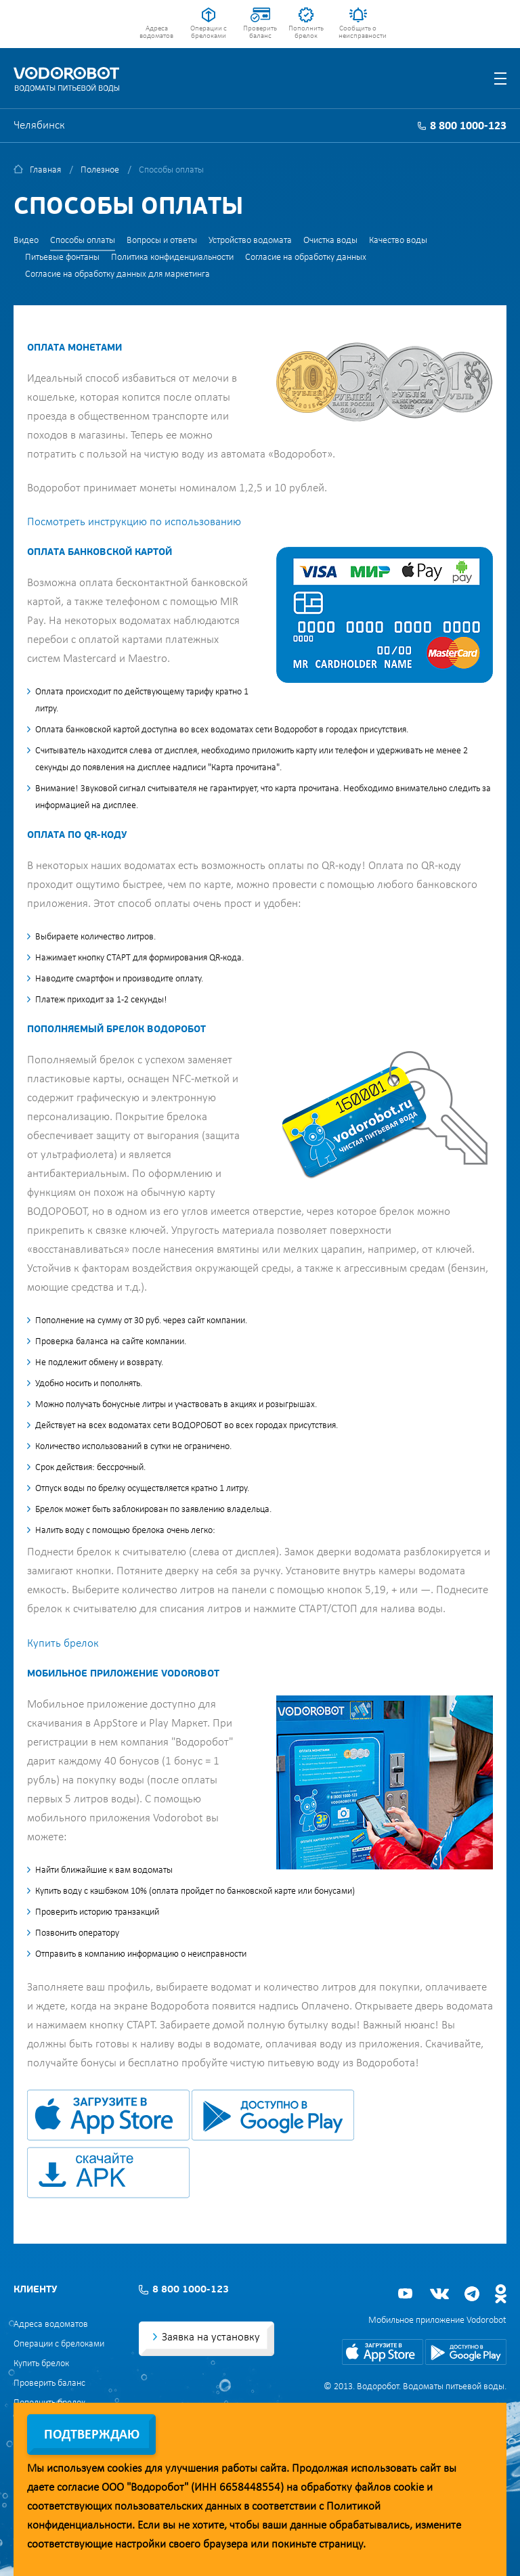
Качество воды (398, 241)
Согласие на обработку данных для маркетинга (117, 274)
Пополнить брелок (306, 32)
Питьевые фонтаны (62, 257)
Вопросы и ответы (162, 241)
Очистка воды (330, 241)
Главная (45, 170)
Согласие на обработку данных (305, 257)
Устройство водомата (250, 241)
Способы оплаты (82, 241)
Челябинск (39, 125)
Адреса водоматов (156, 32)
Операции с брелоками (208, 32)
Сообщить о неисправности (358, 32)
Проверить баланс (260, 32)
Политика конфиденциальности (172, 257)
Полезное (100, 170)
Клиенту (35, 2290)
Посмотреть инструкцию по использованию (134, 522)
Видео (26, 241)
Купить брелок (63, 1643)
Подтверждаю (91, 2435)
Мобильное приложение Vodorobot (437, 2320)
